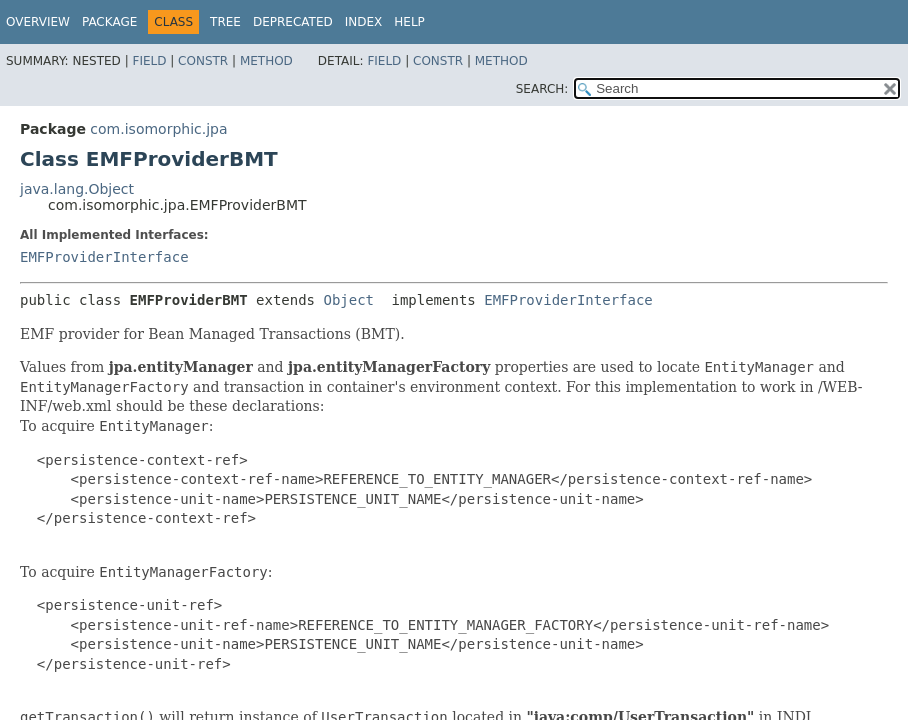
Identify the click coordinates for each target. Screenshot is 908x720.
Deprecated (293, 22)
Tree (225, 22)
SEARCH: (542, 89)
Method (266, 61)
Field (149, 61)
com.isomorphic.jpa (158, 129)
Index (364, 22)
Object (348, 300)
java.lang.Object (77, 189)
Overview (38, 22)
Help (409, 22)
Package (109, 22)
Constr (203, 61)
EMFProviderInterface (104, 257)
